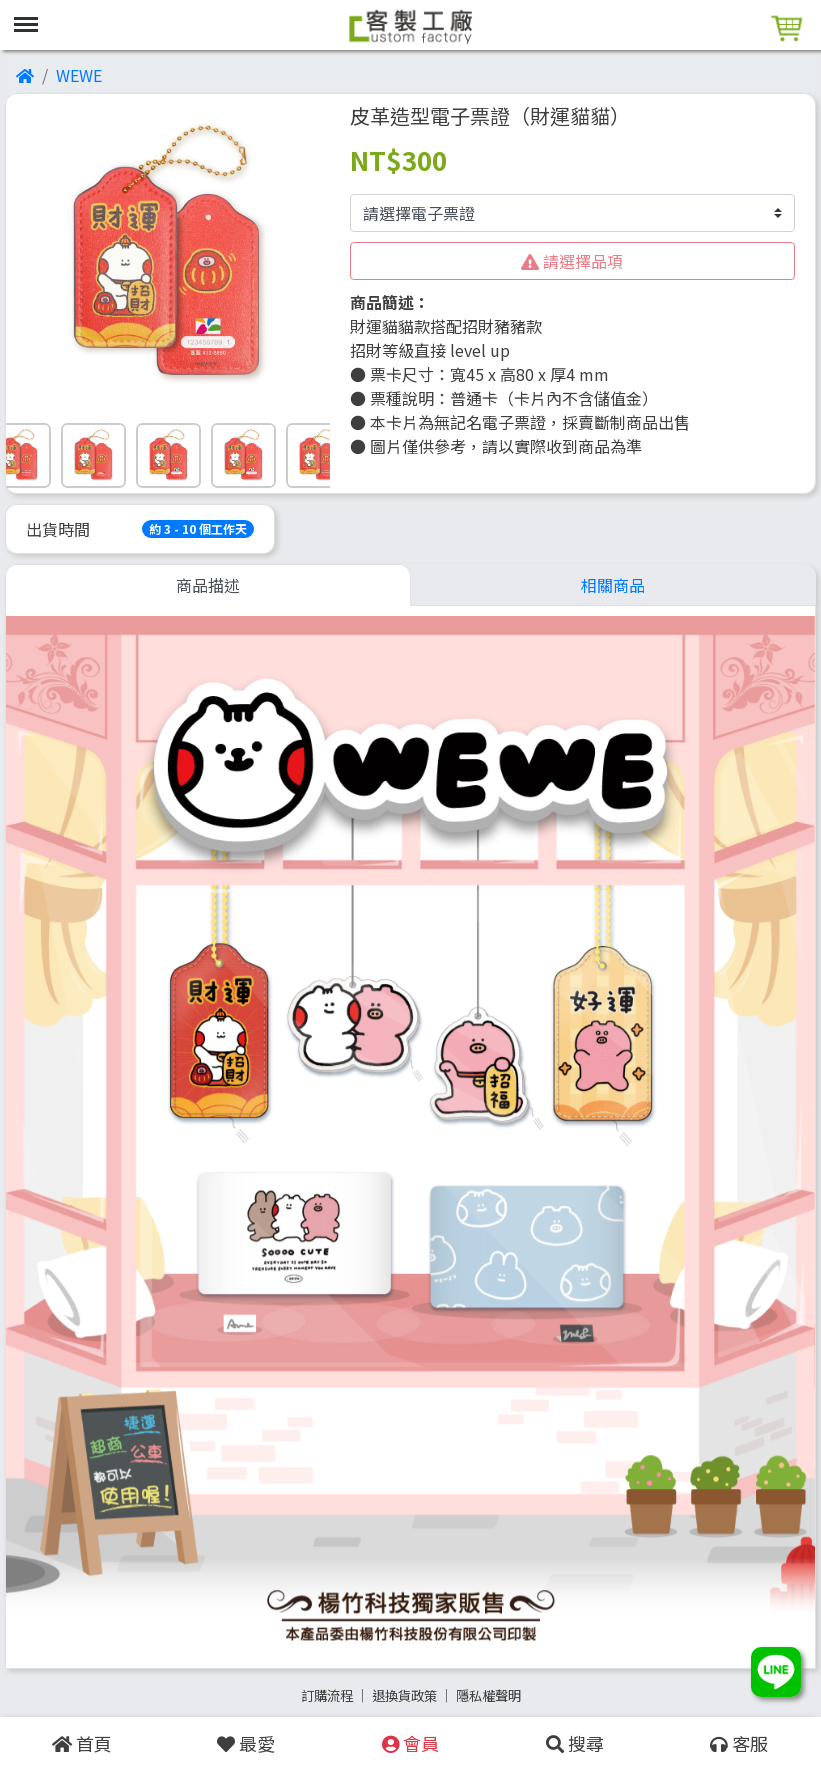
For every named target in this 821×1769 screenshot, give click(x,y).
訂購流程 (327, 1695)
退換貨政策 (404, 1695)
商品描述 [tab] (208, 585)
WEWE (79, 75)
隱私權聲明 (488, 1695)
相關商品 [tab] (613, 585)
